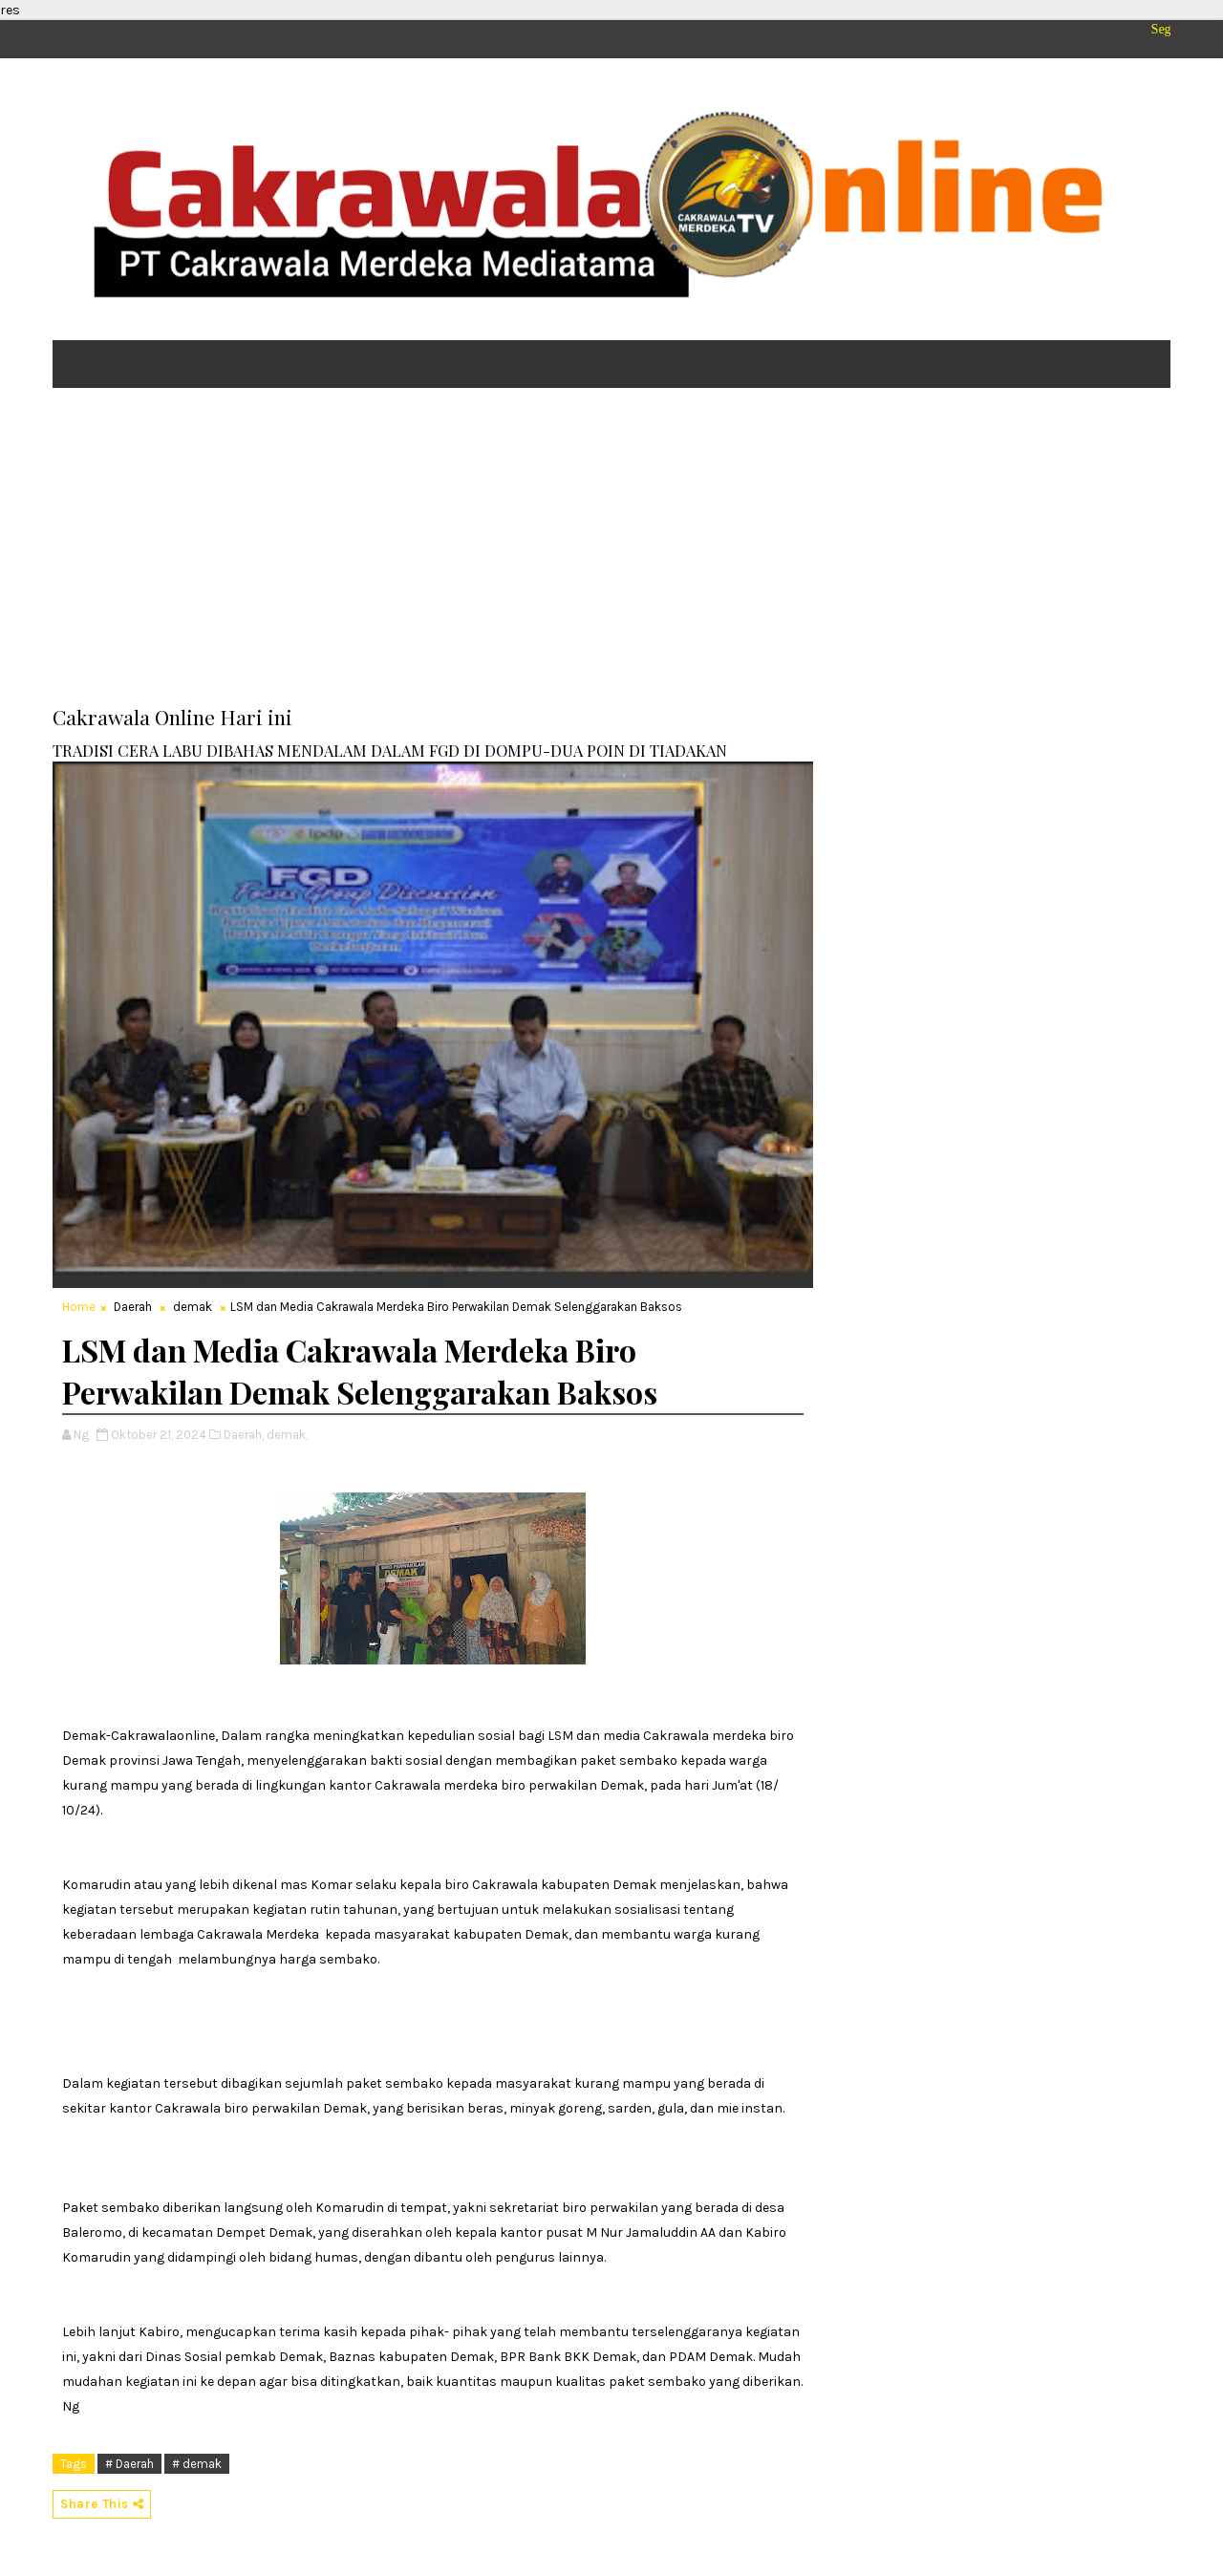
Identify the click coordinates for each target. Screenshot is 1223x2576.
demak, (287, 1435)
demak (192, 1306)
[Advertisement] (611, 550)
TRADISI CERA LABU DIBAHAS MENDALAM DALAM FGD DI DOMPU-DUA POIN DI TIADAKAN (390, 750)
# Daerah (129, 2464)
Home (79, 1306)
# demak (197, 2464)
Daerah (133, 1306)
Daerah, (244, 1435)
